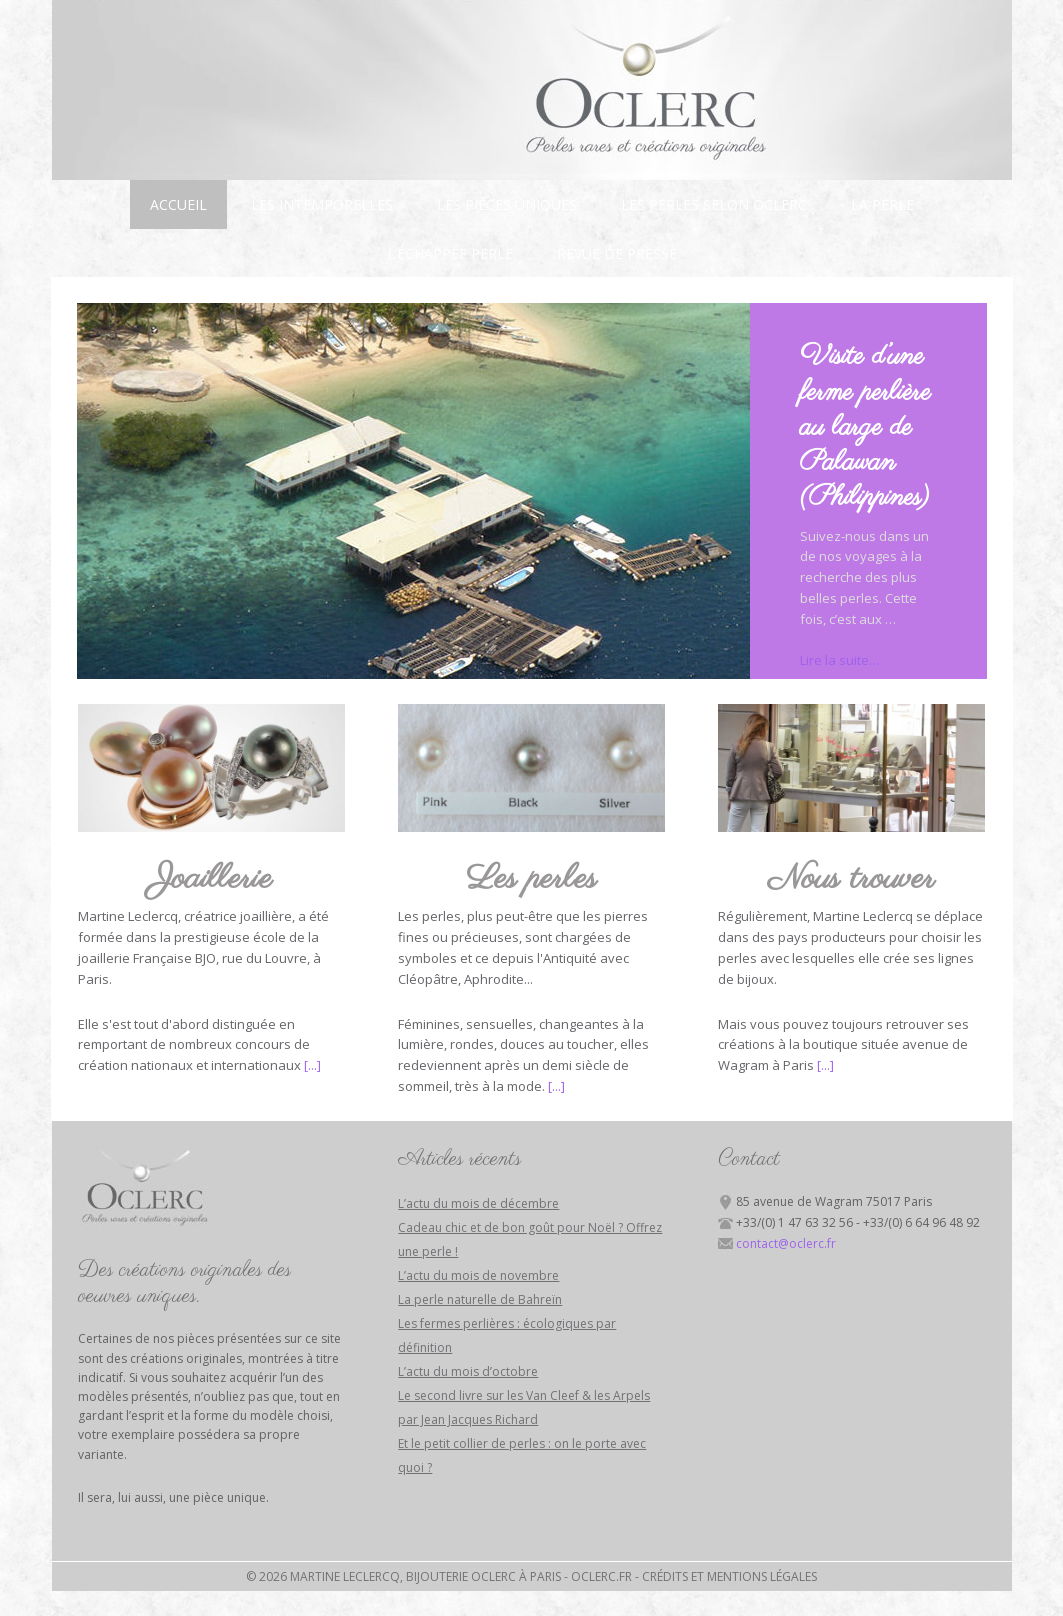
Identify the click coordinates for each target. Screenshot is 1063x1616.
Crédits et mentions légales (729, 1576)
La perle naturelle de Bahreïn (480, 1299)
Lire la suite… (840, 660)
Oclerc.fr (601, 1576)
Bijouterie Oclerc (532, 90)
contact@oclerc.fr (786, 1243)
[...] (312, 1065)
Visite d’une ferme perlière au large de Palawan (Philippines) (865, 427)
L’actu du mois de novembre (478, 1275)
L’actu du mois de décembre (478, 1203)
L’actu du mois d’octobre (468, 1371)
